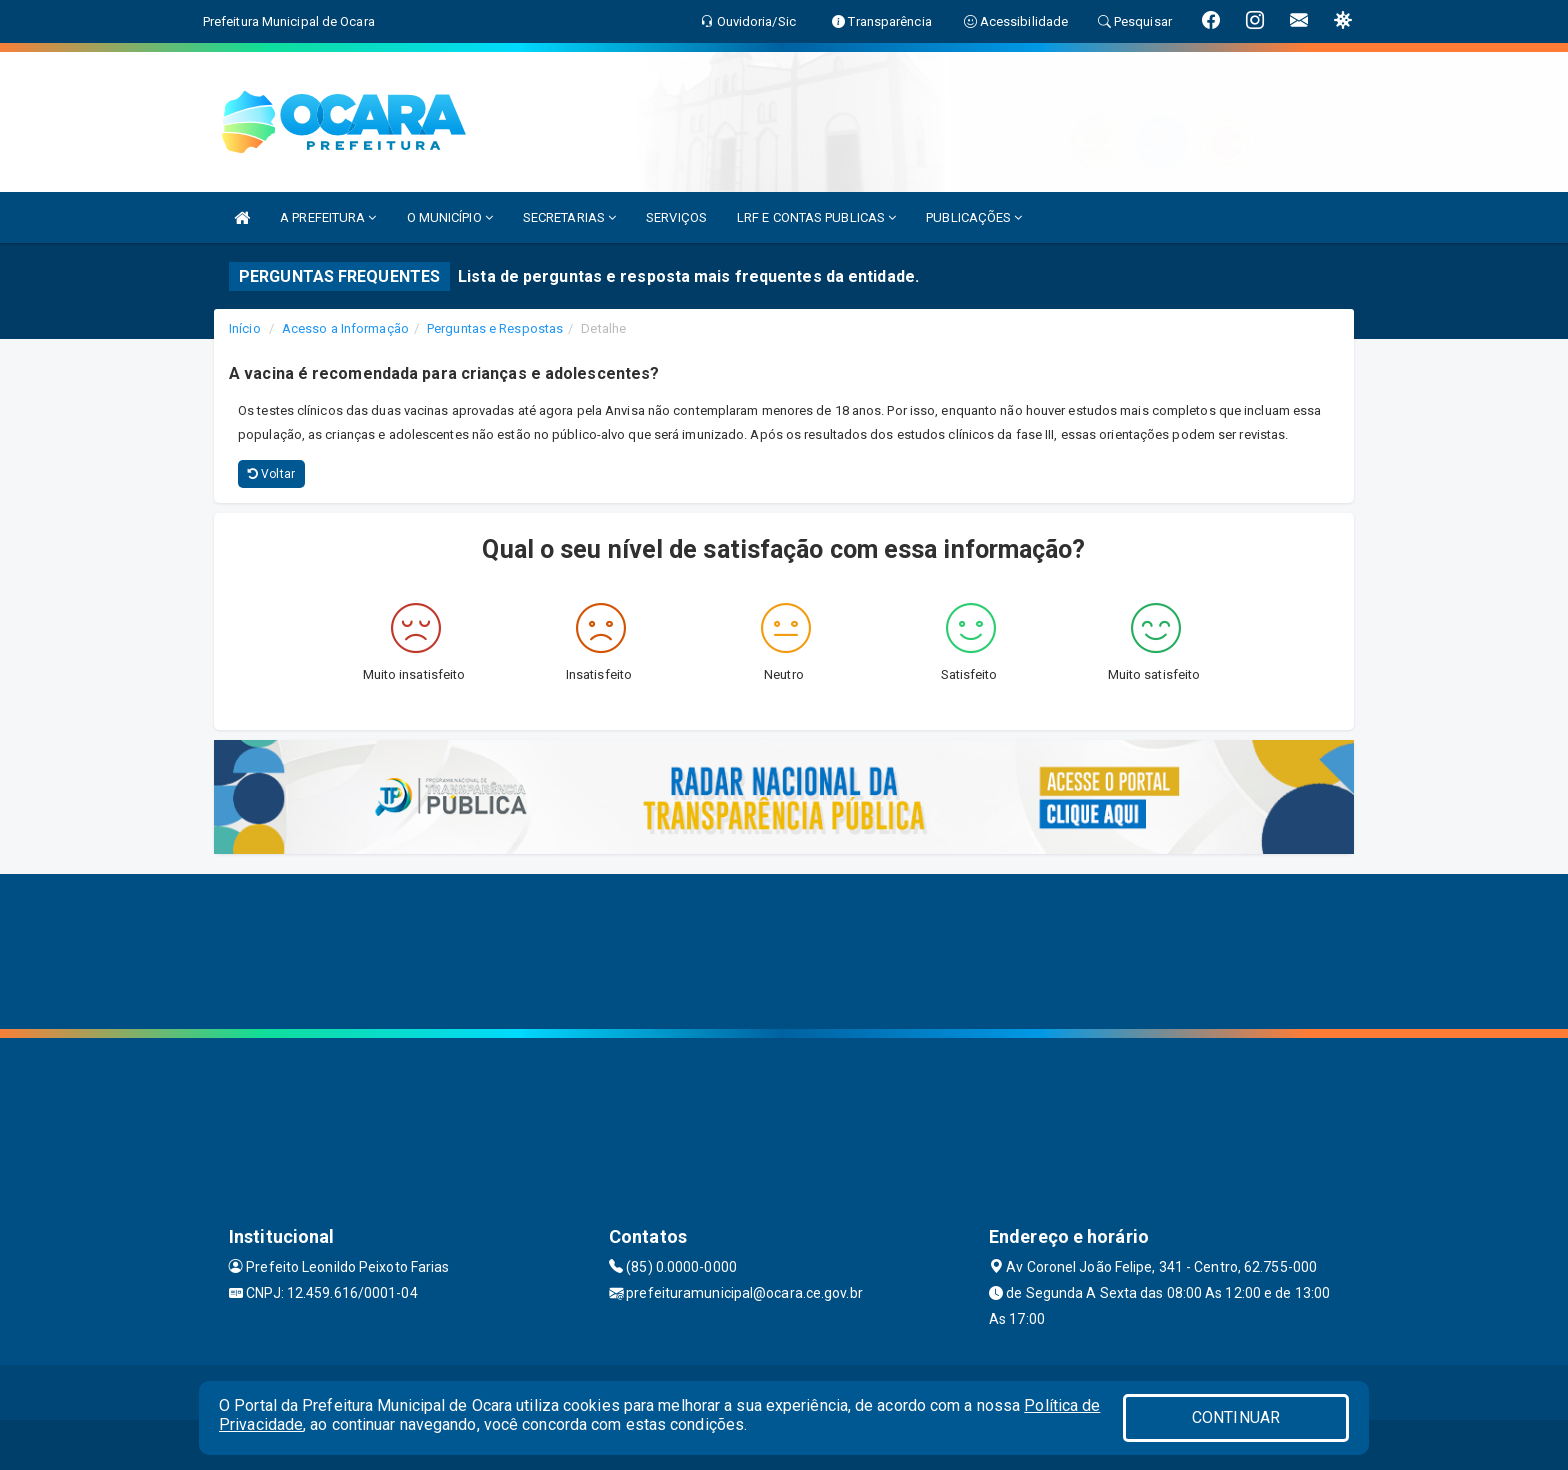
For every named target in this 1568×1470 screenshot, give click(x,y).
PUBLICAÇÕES (974, 217)
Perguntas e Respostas (495, 328)
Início (245, 328)
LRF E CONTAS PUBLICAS (816, 217)
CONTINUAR (1236, 1417)
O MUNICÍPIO (450, 217)
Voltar (271, 474)
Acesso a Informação (345, 328)
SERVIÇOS (676, 217)
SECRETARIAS (569, 217)
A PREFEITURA (328, 217)
